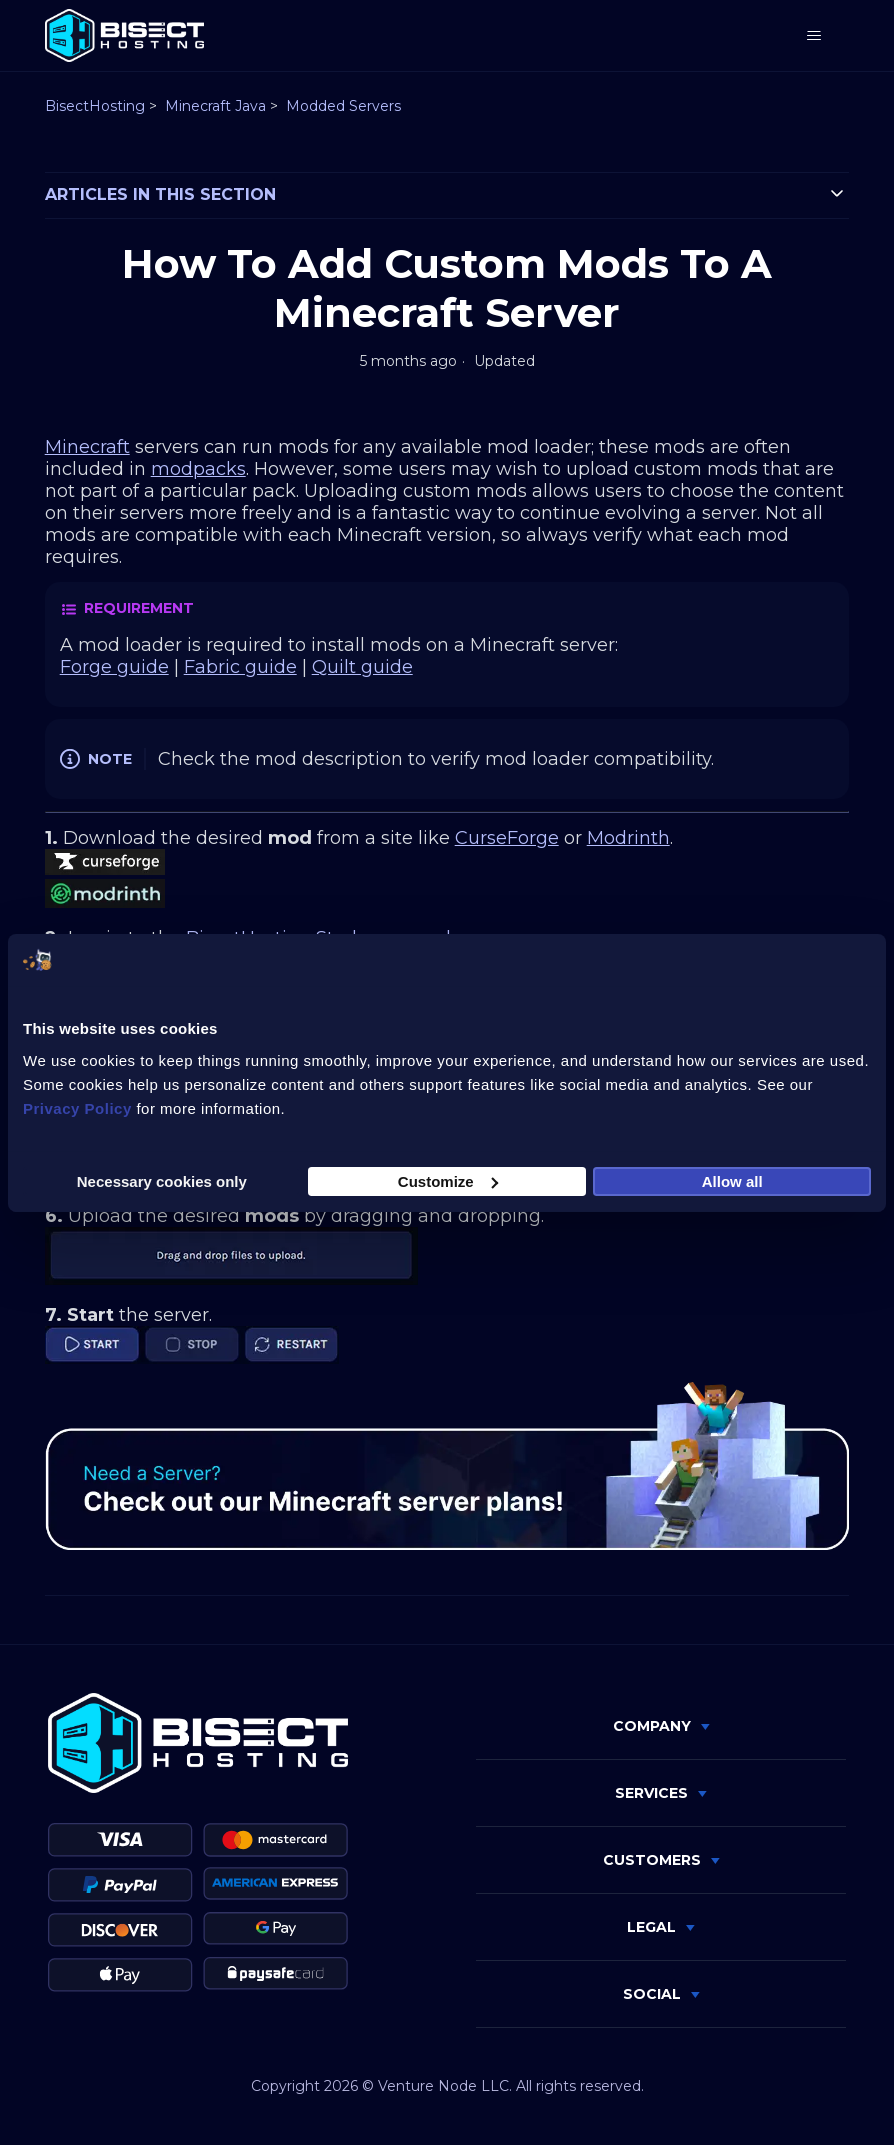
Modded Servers (343, 106)
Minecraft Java (215, 106)
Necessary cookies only (162, 1180)
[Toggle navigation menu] (813, 36)
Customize (448, 1180)
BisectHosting (95, 106)
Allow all (732, 1180)
